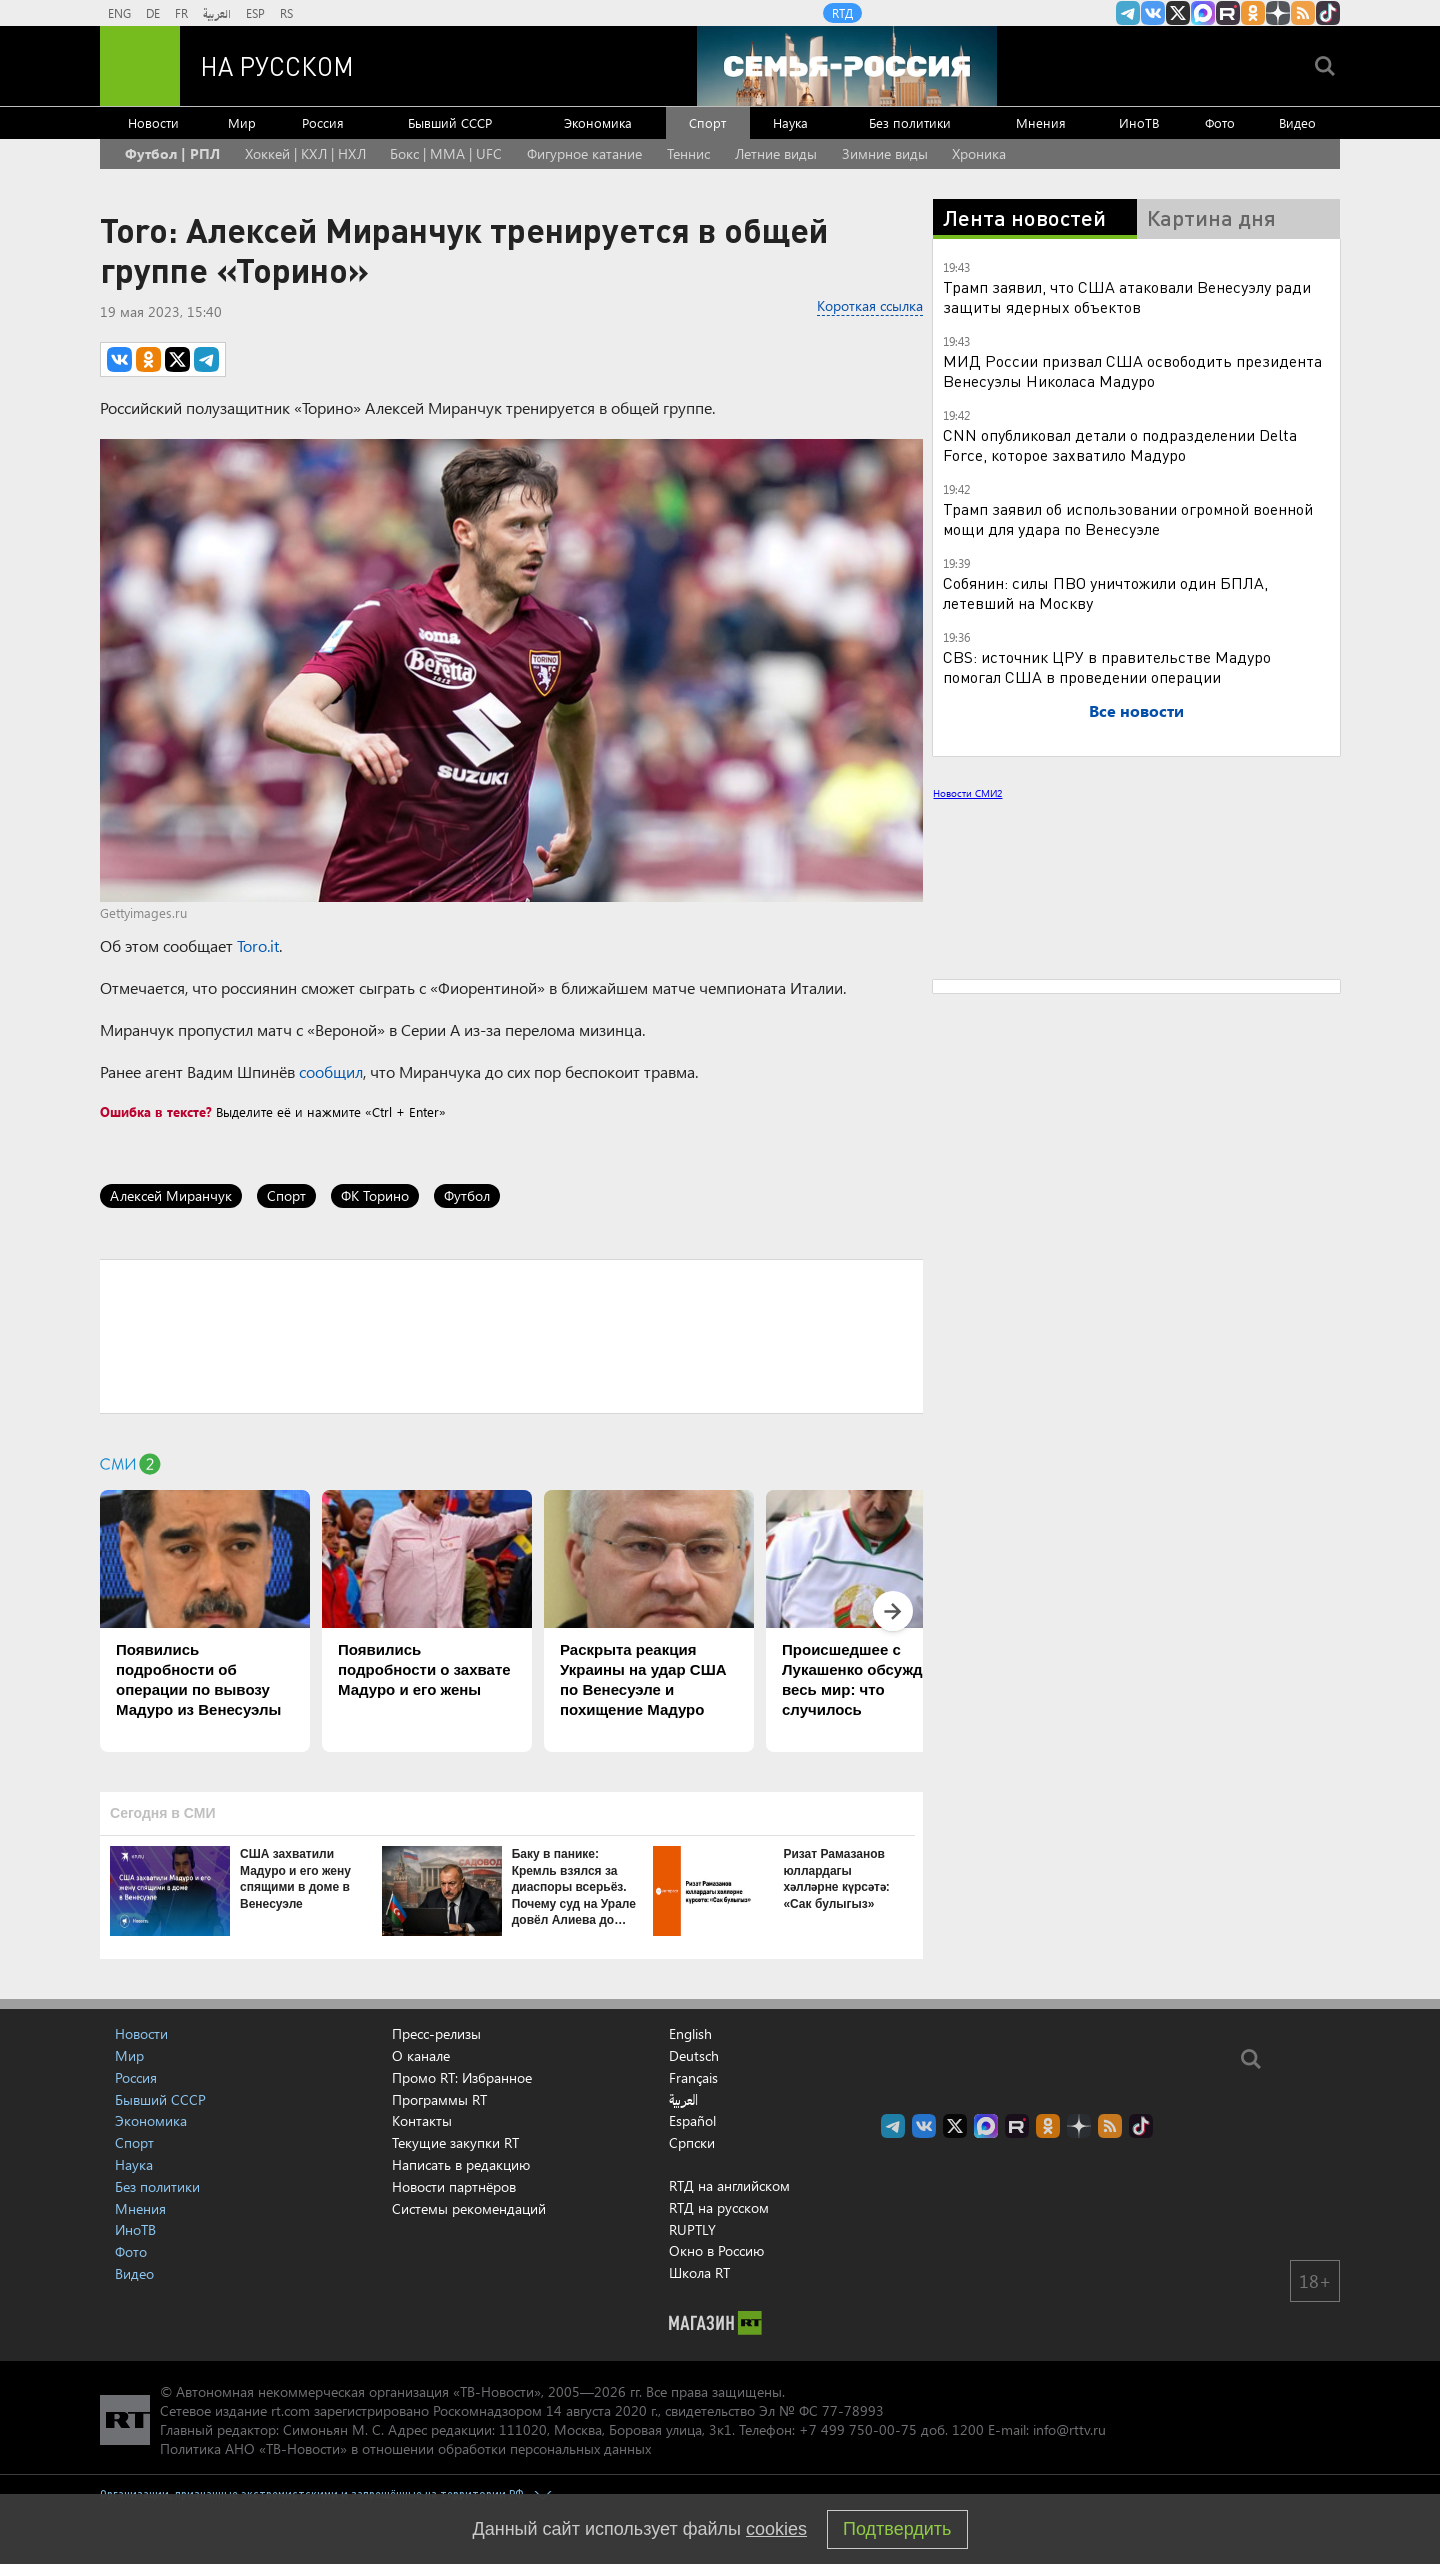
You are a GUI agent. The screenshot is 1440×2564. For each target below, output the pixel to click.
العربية (217, 13)
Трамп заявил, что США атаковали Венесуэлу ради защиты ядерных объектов (1127, 296)
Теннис (688, 153)
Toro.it (258, 945)
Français (693, 2078)
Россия (323, 122)
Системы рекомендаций (469, 2208)
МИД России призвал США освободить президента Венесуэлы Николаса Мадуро (1132, 370)
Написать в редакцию (461, 2164)
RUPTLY (692, 2229)
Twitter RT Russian (1178, 13)
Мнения (1041, 122)
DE (153, 13)
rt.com (290, 2410)
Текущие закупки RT (455, 2142)
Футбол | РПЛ (172, 153)
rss (1303, 13)
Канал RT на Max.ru (1203, 13)
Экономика (598, 122)
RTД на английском (729, 2185)
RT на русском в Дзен (1278, 13)
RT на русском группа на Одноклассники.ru (1253, 13)
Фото (1220, 122)
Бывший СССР (450, 122)
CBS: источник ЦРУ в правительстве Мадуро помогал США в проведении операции (1107, 666)
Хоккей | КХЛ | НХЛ (305, 153)
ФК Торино (375, 1195)
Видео (1297, 122)
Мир (242, 122)
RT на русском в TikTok (1328, 13)
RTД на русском (719, 2207)
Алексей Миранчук (171, 1195)
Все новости (1136, 710)
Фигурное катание (584, 153)
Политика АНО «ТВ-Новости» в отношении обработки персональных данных (405, 2448)
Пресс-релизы (436, 2033)
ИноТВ (1139, 122)
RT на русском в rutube (1228, 13)
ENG (119, 13)
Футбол (467, 1195)
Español (692, 2121)
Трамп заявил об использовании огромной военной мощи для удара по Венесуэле (1128, 518)
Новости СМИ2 (967, 793)
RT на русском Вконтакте (1153, 13)
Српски (692, 2143)
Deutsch (694, 2056)
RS (286, 13)
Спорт (707, 122)
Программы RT (439, 2099)
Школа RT (699, 2272)
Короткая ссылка (870, 305)
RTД (842, 13)
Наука (790, 122)
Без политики (910, 122)
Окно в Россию (716, 2250)
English (690, 2034)
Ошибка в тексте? (156, 1111)
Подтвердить (897, 2529)
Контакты (422, 2120)
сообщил (331, 1071)
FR (181, 13)
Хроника (979, 153)
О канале (421, 2055)
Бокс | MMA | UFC (446, 153)
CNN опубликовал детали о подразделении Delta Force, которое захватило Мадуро (1120, 444)
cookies (776, 2529)
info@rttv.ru (1069, 2429)
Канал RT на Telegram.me (1128, 13)
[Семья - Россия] (847, 66)
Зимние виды (885, 153)
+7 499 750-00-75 (858, 2429)
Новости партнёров (454, 2186)
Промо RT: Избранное (462, 2077)
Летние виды (776, 153)
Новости (153, 122)
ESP (255, 13)
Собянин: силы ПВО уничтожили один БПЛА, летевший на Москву (1105, 592)
